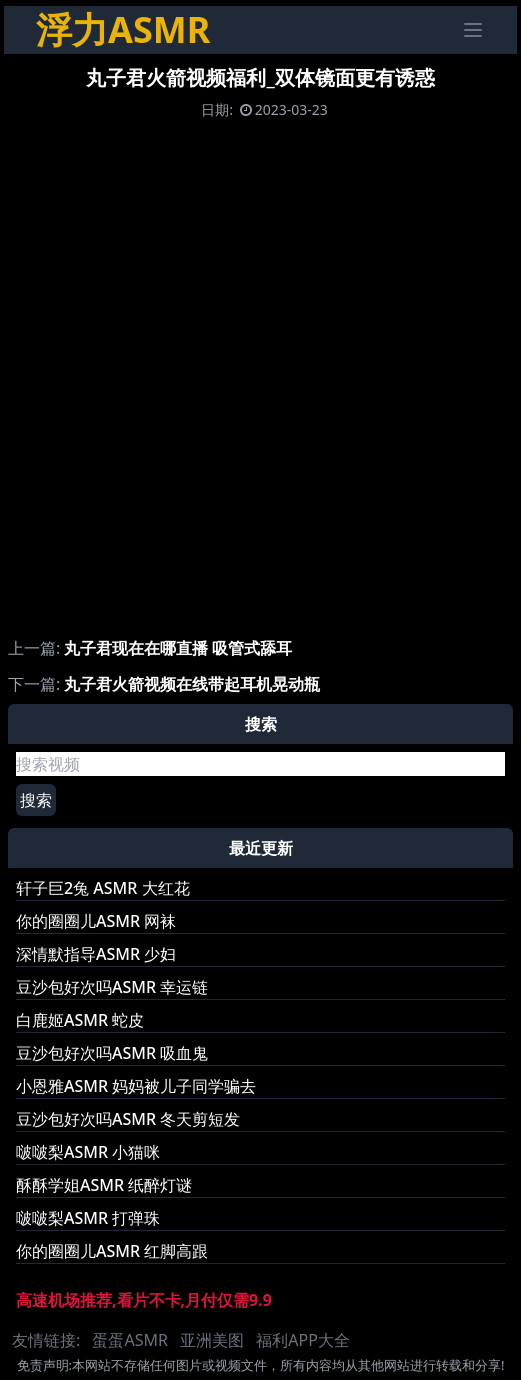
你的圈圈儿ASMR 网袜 (96, 921)
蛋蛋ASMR (129, 1340)
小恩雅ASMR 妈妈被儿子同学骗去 (136, 1086)
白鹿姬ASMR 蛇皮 (80, 1020)
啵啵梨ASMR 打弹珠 (88, 1218)
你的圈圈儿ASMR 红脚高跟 (112, 1251)
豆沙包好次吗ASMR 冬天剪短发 (128, 1119)
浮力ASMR (123, 29)
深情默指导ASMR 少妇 (96, 954)
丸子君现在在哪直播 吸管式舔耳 (178, 648)
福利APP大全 (303, 1340)
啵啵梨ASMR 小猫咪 (88, 1152)
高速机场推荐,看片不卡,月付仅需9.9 (144, 1300)
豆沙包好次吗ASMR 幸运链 (112, 987)
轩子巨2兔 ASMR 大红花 (103, 888)
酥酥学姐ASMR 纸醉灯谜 (104, 1185)
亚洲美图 (212, 1340)
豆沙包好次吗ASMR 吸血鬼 (112, 1053)
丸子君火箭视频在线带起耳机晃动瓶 (192, 684)
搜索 (36, 800)
